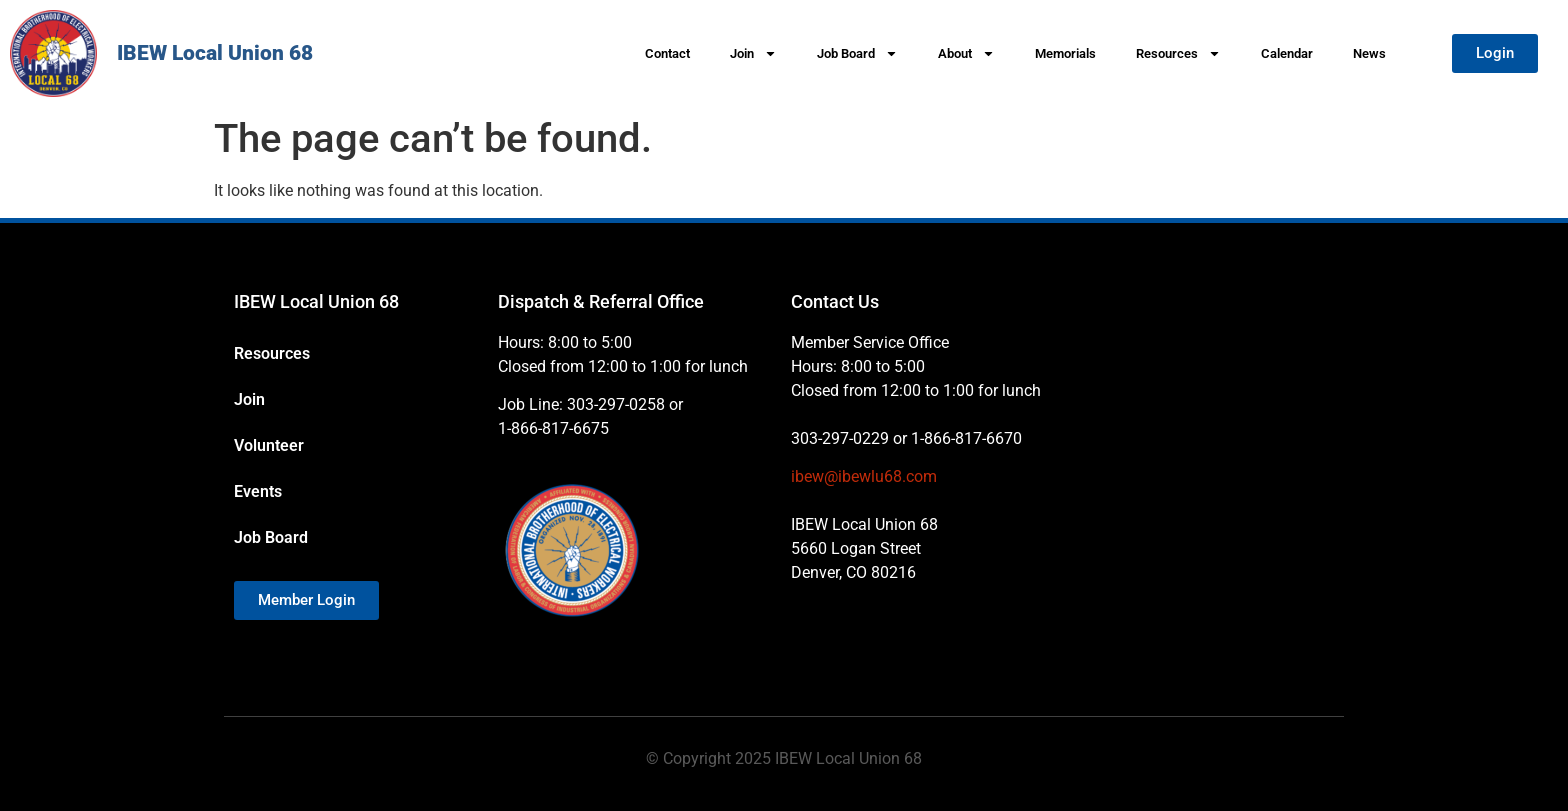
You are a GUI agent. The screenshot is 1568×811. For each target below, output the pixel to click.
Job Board (857, 53)
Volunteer (269, 445)
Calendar (1287, 53)
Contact (667, 53)
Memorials (1065, 53)
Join (753, 53)
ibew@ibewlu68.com (864, 476)
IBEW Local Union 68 (215, 53)
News (1369, 53)
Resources (1178, 53)
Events (258, 491)
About (966, 53)
